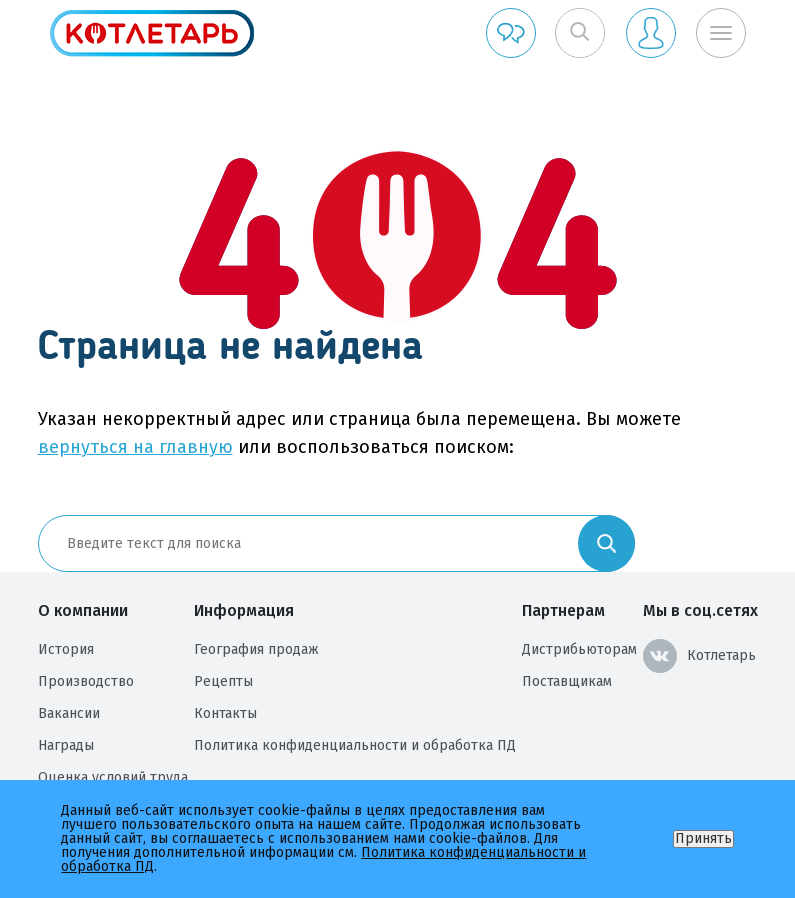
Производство (86, 681)
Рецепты (223, 681)
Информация (244, 610)
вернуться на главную (135, 447)
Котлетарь (699, 656)
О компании (83, 610)
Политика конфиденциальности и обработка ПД (355, 745)
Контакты (225, 713)
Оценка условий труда (113, 777)
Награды (66, 745)
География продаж (256, 649)
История (66, 649)
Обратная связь (511, 33)
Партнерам (563, 610)
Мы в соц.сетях (700, 610)
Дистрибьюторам (579, 649)
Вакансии (69, 713)
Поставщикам (567, 681)
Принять (703, 838)
